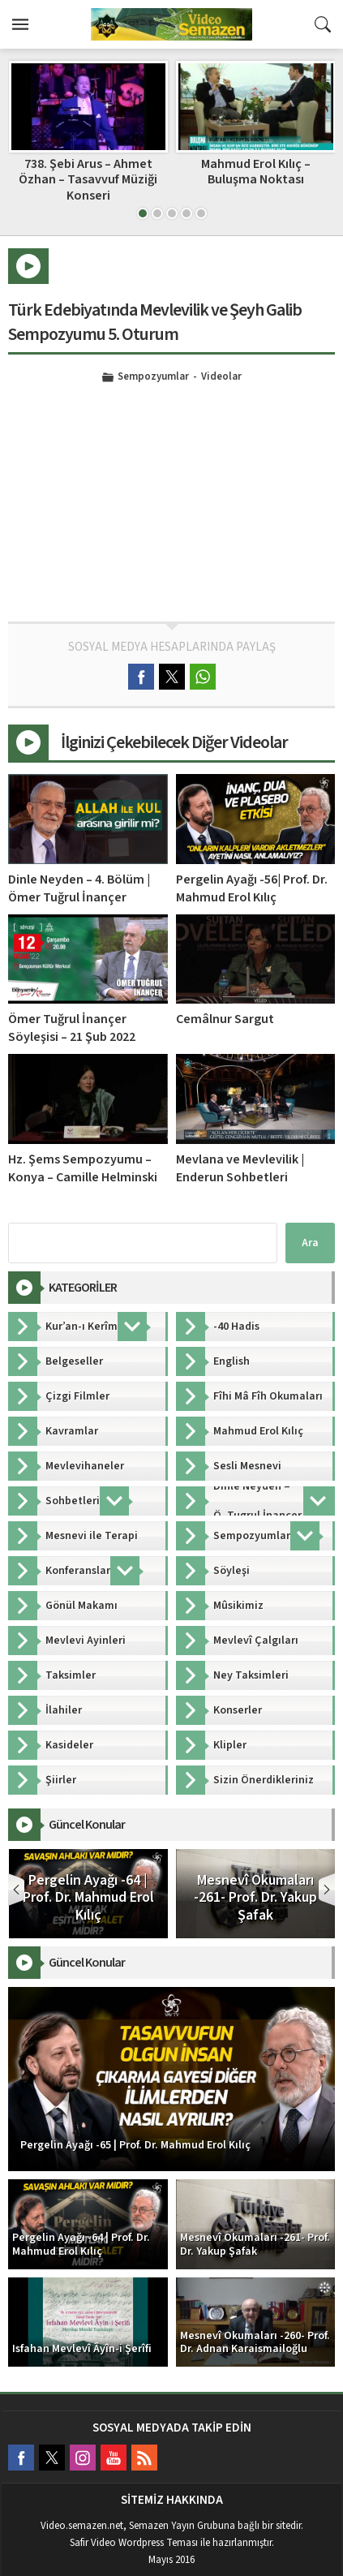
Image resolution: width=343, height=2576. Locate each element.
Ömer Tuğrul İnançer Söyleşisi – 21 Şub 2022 (71, 1028)
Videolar (221, 377)
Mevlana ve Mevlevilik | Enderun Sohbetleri (240, 1168)
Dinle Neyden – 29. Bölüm (87, 164)
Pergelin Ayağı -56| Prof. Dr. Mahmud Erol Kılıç (252, 888)
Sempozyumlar (153, 377)
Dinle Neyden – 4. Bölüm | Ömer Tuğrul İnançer (79, 888)
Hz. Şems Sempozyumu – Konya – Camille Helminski (82, 1168)
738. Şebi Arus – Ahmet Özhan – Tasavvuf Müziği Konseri (255, 179)
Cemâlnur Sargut (225, 1019)
